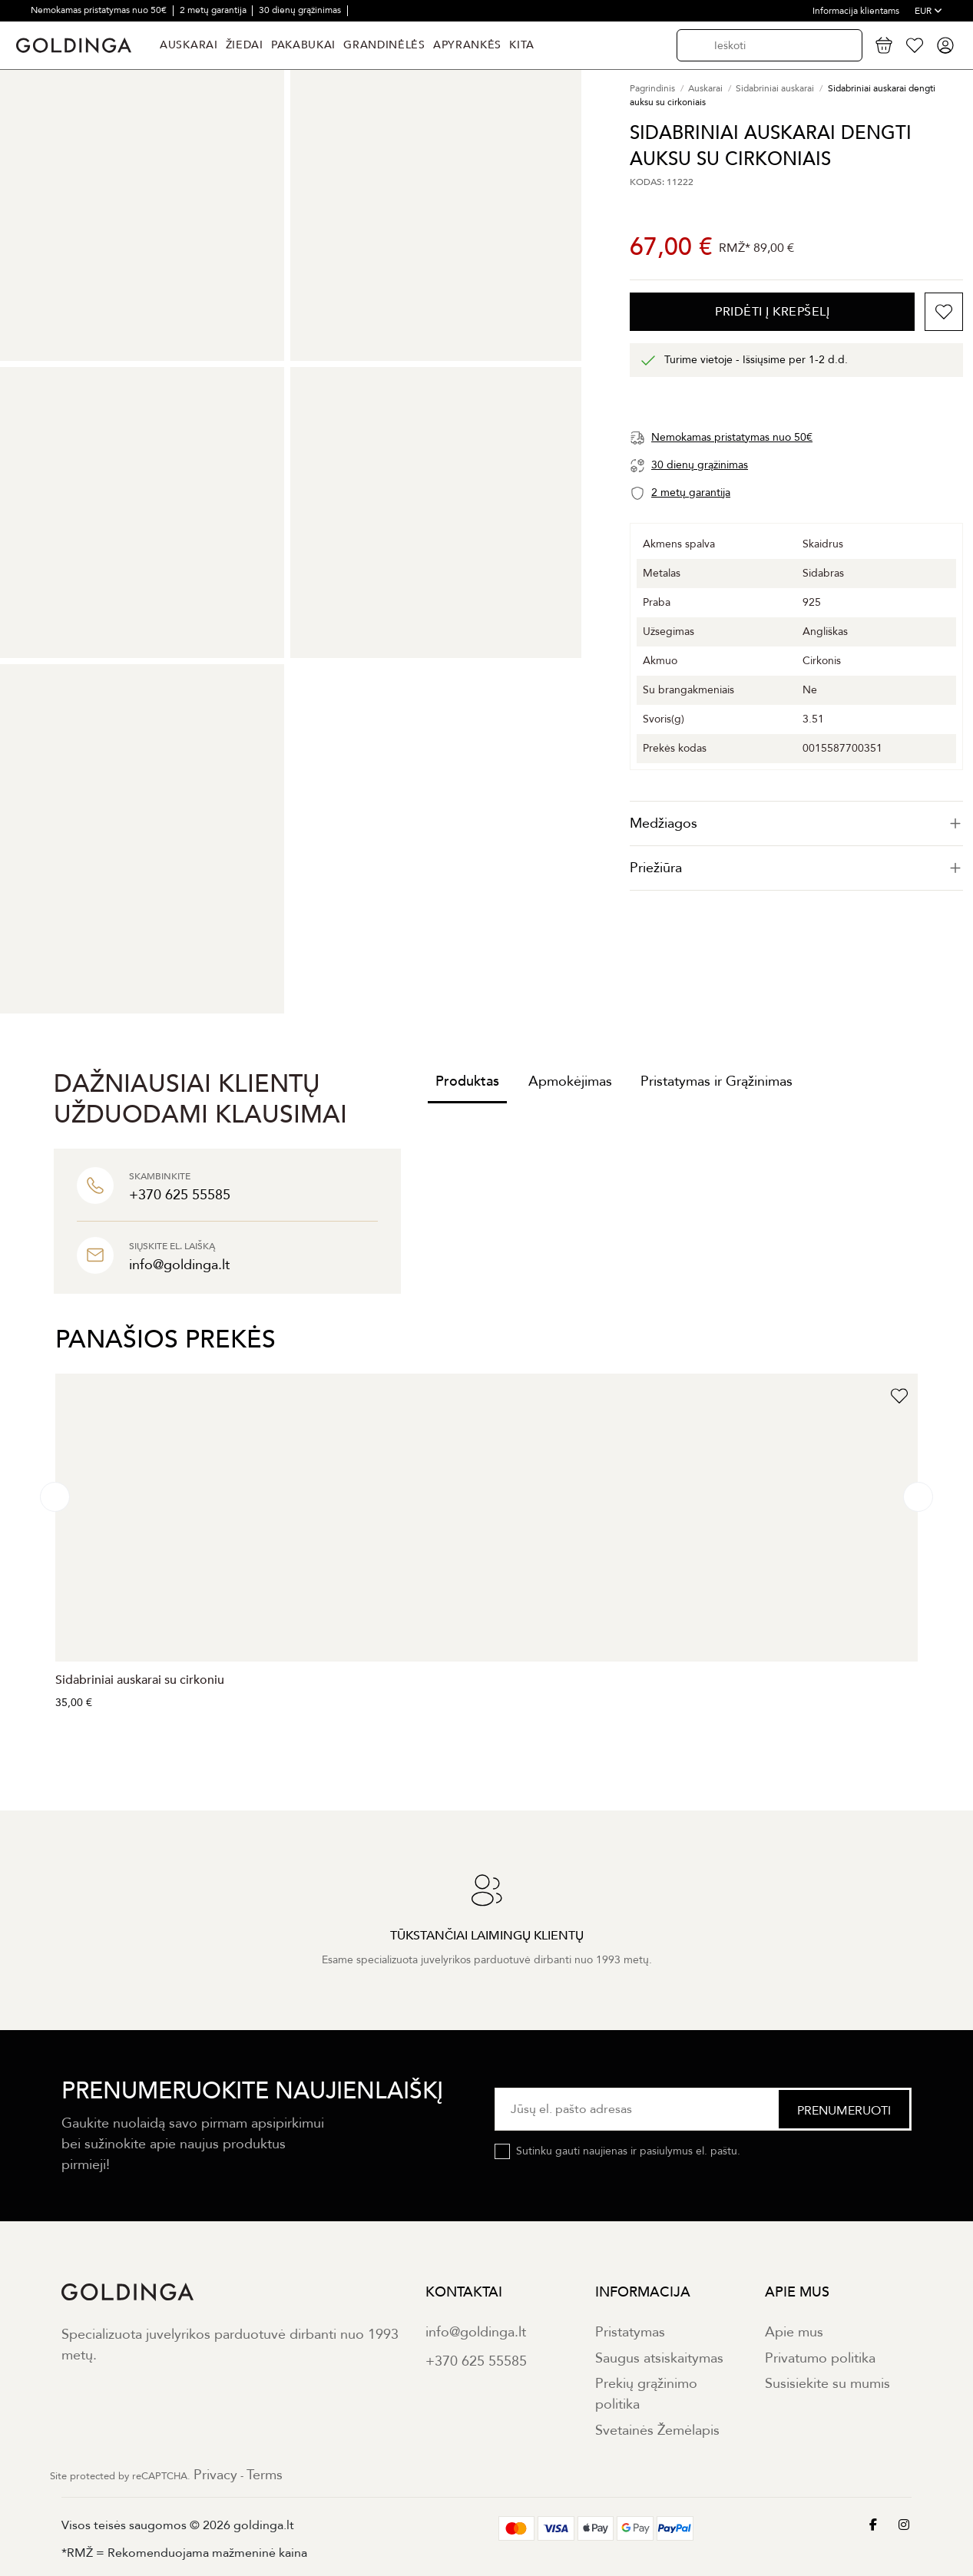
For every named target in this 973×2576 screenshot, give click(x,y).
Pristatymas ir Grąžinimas (716, 1081)
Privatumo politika (820, 2358)
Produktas (467, 1081)
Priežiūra (796, 868)
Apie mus (794, 2332)
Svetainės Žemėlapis (657, 2430)
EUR (928, 11)
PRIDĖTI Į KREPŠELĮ (772, 311)
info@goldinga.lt (475, 2332)
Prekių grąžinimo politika (646, 2394)
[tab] (796, 823)
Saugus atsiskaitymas (659, 2358)
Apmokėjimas (570, 1081)
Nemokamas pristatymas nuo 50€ (100, 10)
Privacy (215, 2475)
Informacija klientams (855, 11)
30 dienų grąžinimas (301, 10)
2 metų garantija (214, 10)
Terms (265, 2475)
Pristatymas (630, 2332)
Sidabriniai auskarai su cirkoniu (139, 1680)
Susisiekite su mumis (827, 2383)
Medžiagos (796, 823)
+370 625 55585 (476, 2361)
